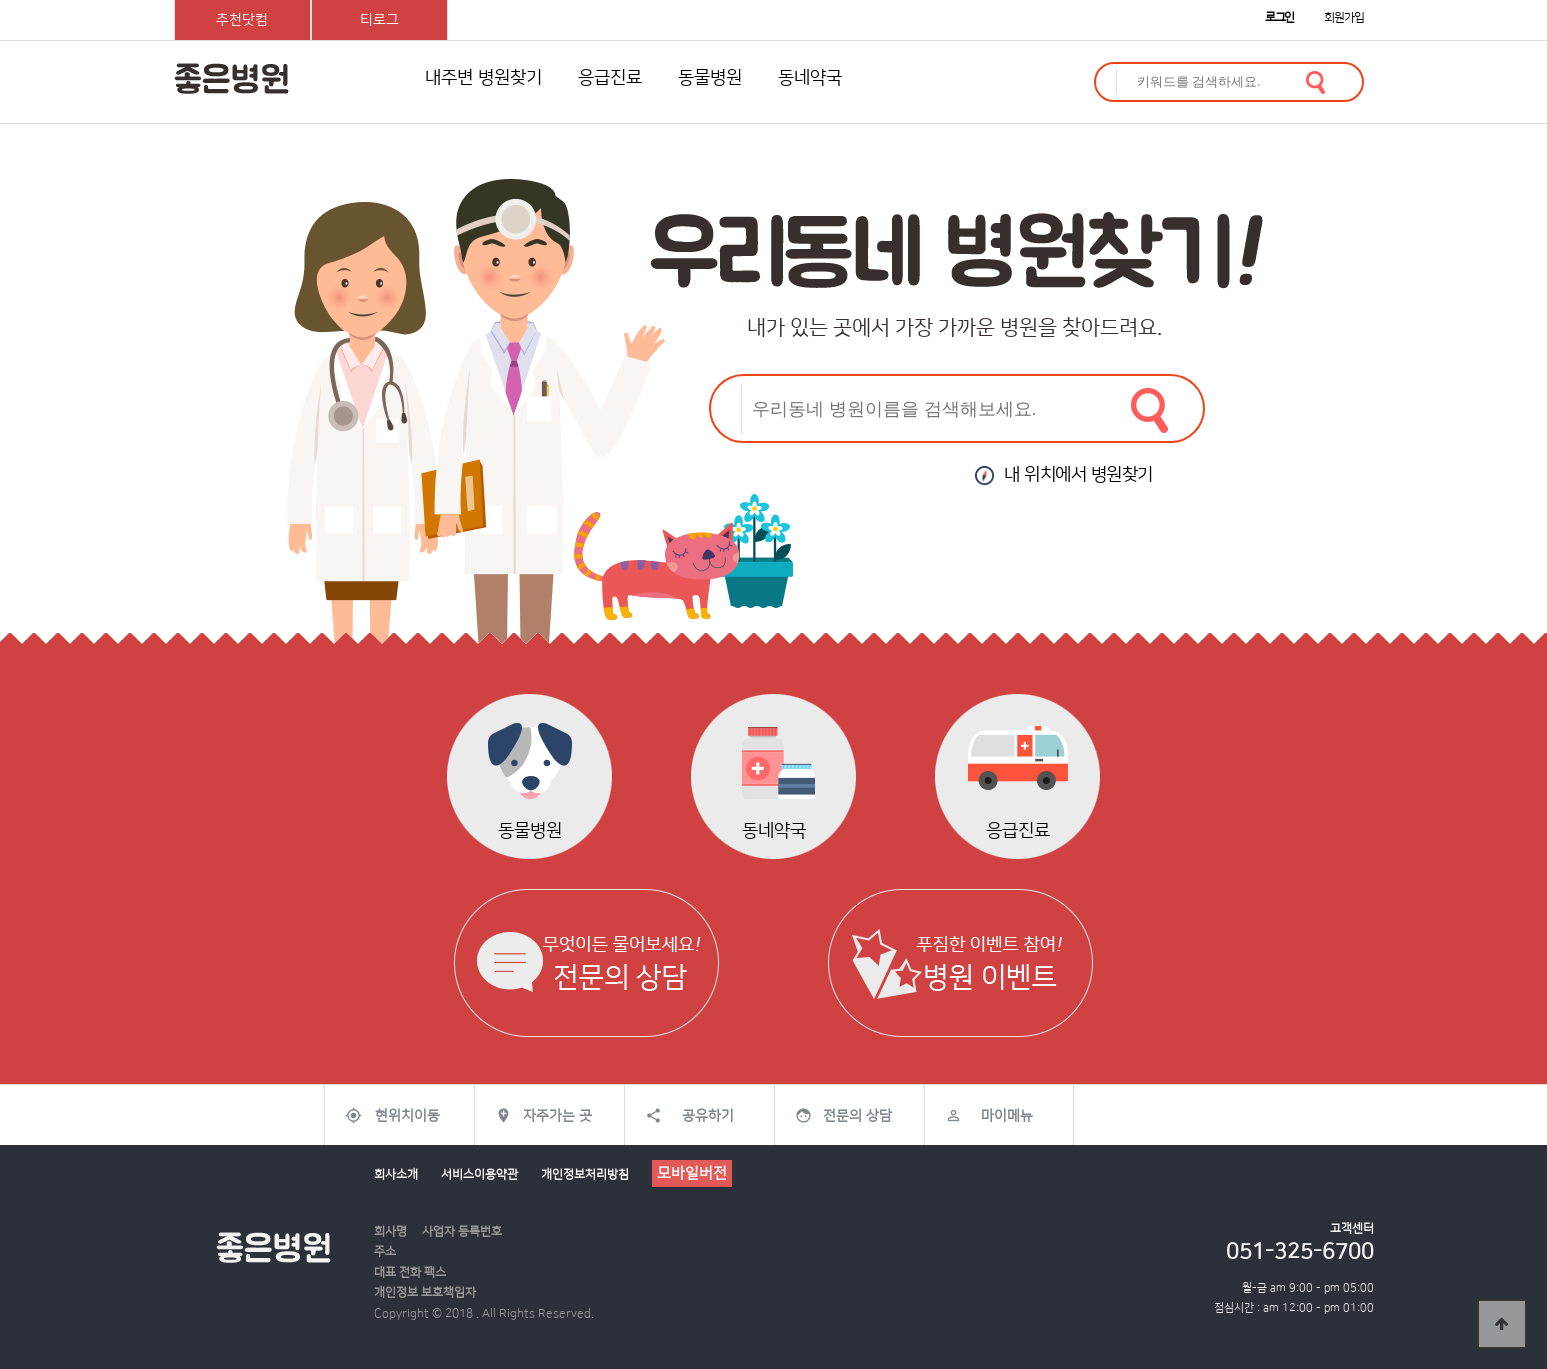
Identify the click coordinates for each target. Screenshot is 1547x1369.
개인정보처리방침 (585, 1174)
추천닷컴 (242, 20)
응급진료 (610, 78)
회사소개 (396, 1174)
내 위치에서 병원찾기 (1064, 475)
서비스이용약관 (479, 1174)
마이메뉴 (1007, 1116)
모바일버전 (692, 1173)
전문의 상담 (857, 1116)
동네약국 (810, 78)
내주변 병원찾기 (483, 78)
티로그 (379, 20)
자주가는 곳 (557, 1116)
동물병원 (710, 78)
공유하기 (708, 1116)
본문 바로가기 (0, 0)
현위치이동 (407, 1116)
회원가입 (1343, 17)
